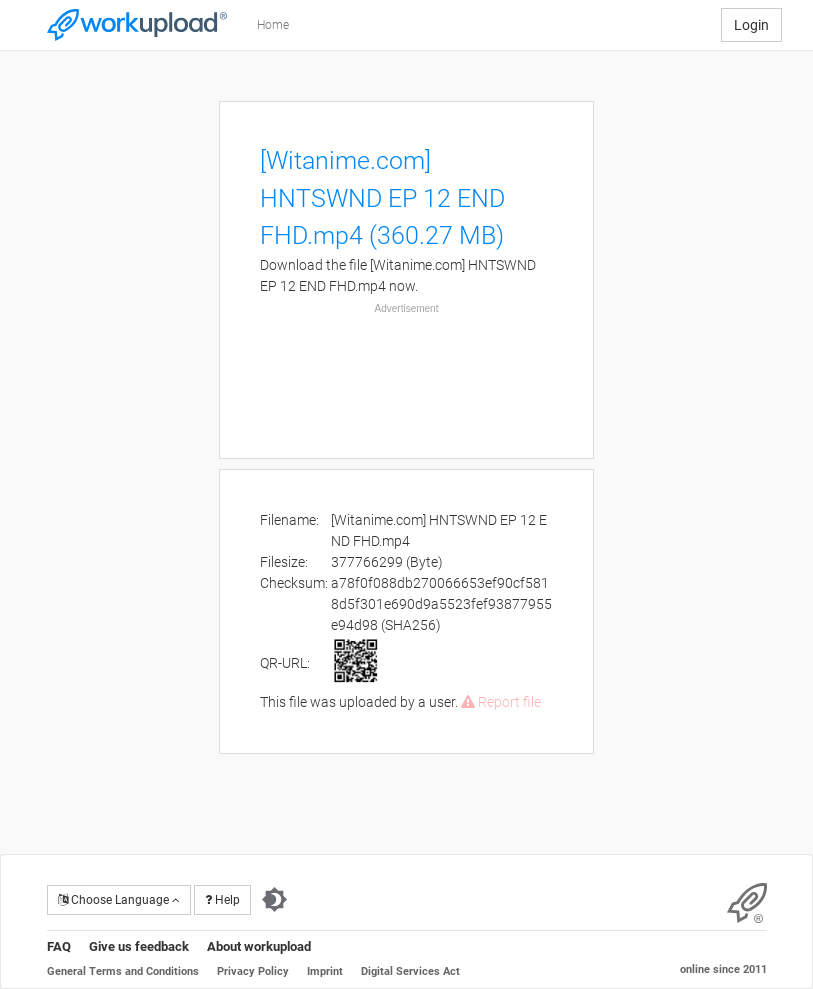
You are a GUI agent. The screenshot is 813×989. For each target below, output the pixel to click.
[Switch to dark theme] (274, 900)
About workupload (259, 946)
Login (751, 25)
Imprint (325, 971)
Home (273, 25)
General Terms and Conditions (123, 971)
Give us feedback (139, 946)
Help (222, 900)
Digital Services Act (410, 971)
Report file (501, 702)
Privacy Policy (253, 971)
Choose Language (119, 900)
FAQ (59, 946)
